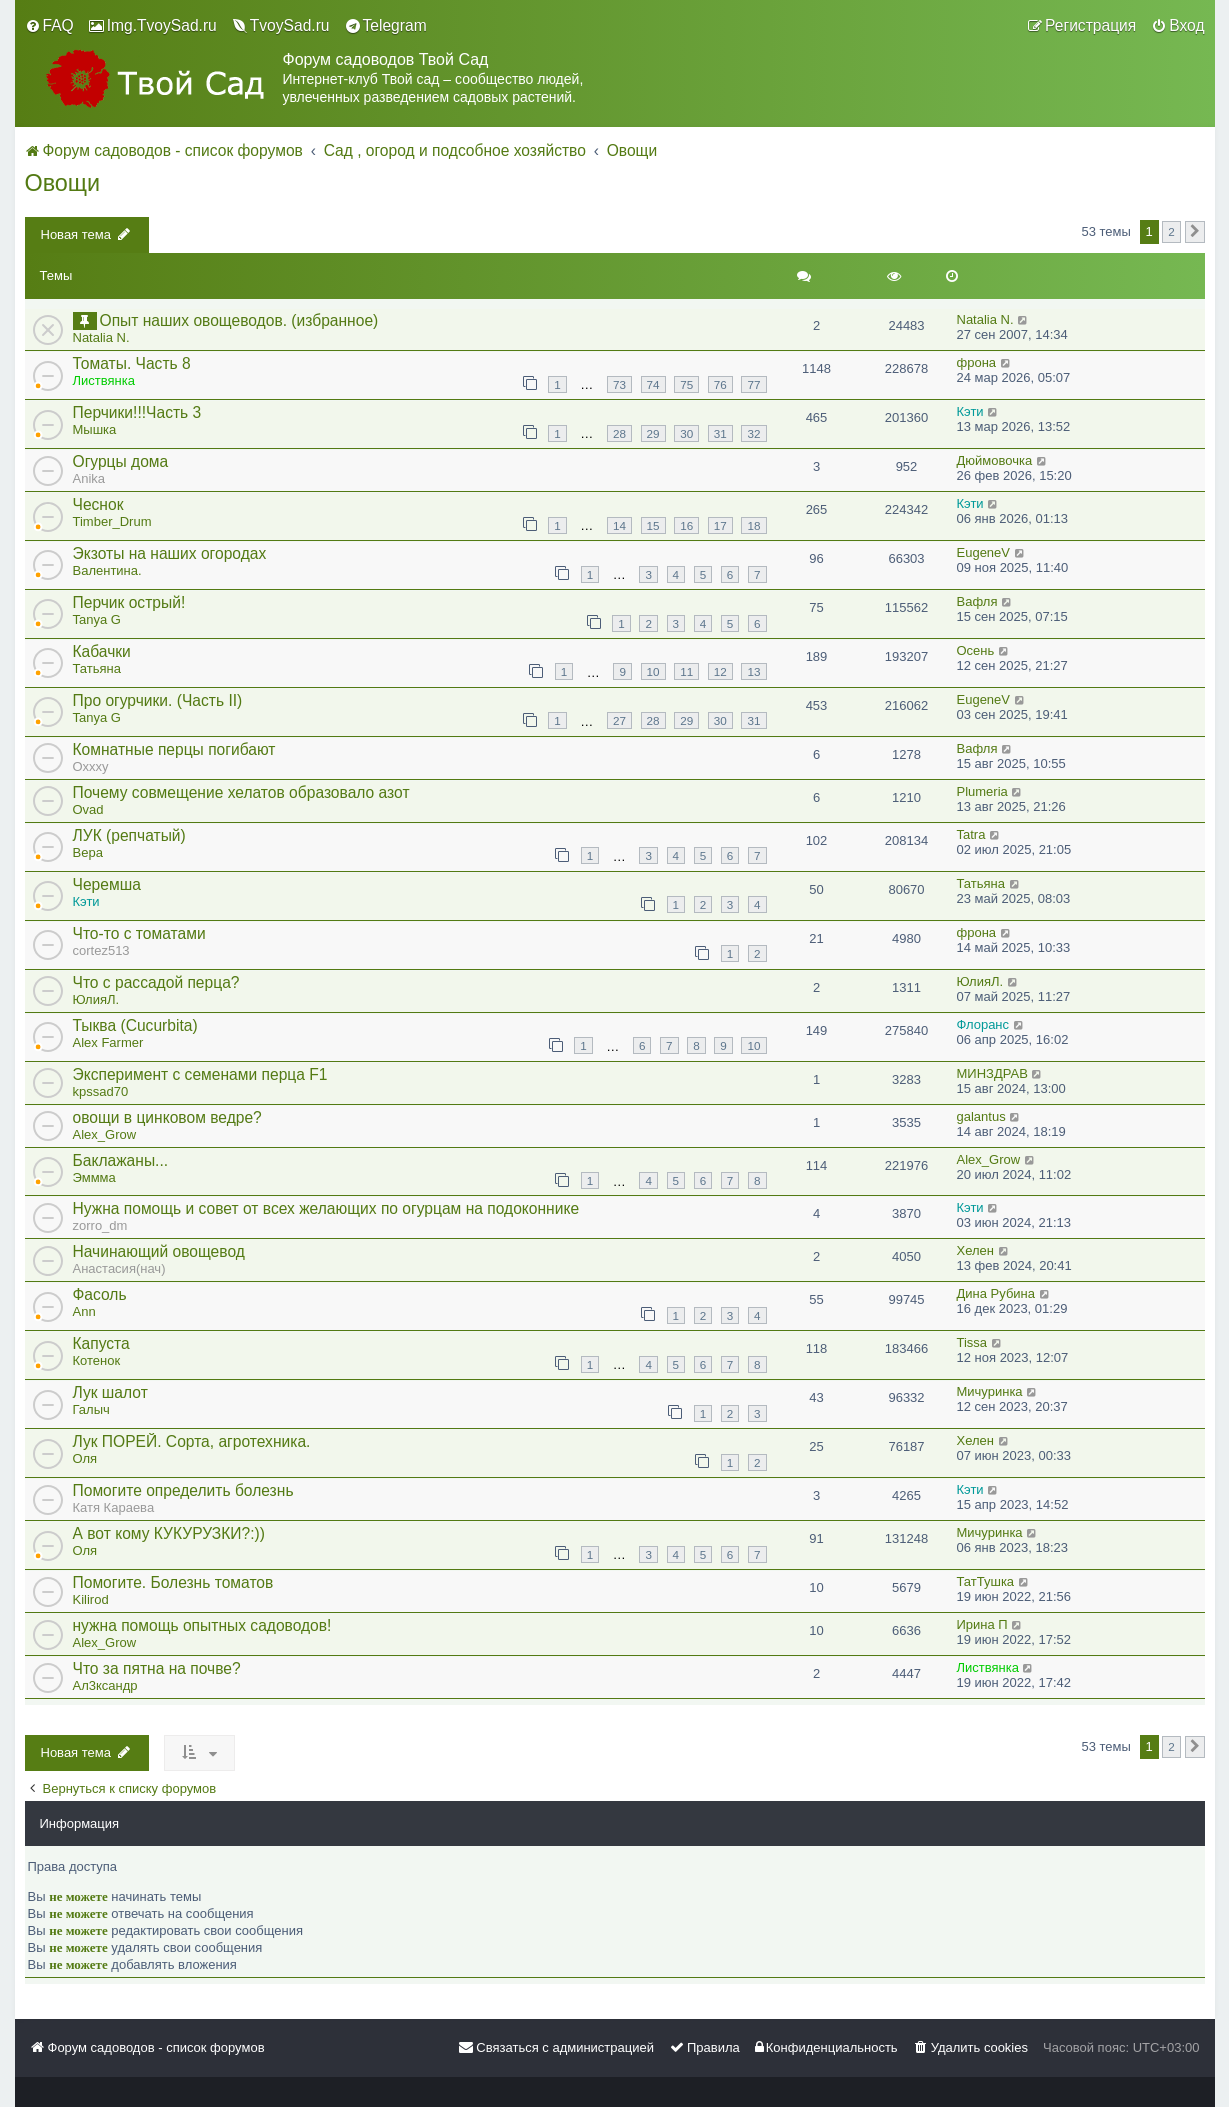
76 (720, 384)
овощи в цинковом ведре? (167, 1117)
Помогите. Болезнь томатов (173, 1582)
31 (720, 433)
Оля (85, 1458)
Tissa (972, 1342)
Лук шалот (110, 1392)
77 (753, 384)
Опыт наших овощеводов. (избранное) (239, 320)
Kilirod (91, 1599)
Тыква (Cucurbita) (135, 1025)
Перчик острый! (129, 602)
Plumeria (982, 791)
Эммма (94, 1177)
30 (686, 433)
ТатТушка (986, 1581)
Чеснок (98, 504)
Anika (89, 478)
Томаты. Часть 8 (132, 363)
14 (619, 525)
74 (653, 384)
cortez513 (101, 950)
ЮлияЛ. (96, 999)
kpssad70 (101, 1091)
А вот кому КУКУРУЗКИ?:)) (169, 1533)
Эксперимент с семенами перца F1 (200, 1074)
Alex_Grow (105, 1134)
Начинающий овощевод (159, 1251)
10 (653, 671)
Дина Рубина (996, 1293)
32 (753, 433)
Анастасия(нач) (119, 1268)
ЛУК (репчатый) (129, 835)
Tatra (971, 834)
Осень (976, 650)
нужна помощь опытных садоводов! (202, 1625)
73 (619, 384)
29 (653, 433)
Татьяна (97, 668)
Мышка (95, 429)
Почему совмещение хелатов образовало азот (241, 792)
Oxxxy (91, 766)
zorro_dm (100, 1225)
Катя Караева (114, 1507)
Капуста (101, 1343)
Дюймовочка (995, 460)
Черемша (107, 884)
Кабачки (102, 651)
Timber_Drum (112, 521)
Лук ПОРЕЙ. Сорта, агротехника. (192, 1441)
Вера (88, 852)
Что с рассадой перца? (156, 982)
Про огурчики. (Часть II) (158, 700)
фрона (977, 362)
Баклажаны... (121, 1160)
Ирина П (982, 1624)
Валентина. (107, 570)
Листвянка (104, 380)
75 (686, 384)
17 (720, 525)
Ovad (88, 809)
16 (686, 525)
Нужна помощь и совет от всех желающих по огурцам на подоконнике (326, 1208)
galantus (981, 1116)
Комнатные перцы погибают (174, 749)
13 (753, 671)
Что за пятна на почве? (157, 1668)
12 (720, 671)
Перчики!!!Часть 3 (137, 412)
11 (686, 671)
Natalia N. (101, 337)
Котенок (97, 1360)
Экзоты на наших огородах (170, 553)
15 (653, 525)
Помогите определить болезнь (183, 1490)
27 (619, 720)
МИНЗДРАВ (992, 1073)
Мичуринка (990, 1391)
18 (753, 525)
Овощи (63, 183)
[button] (1195, 232)
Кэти (970, 411)
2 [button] (1171, 231)
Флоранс (983, 1024)
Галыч (91, 1409)
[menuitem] (49, 26)
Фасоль (100, 1294)
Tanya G (97, 619)
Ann (84, 1311)
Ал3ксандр (105, 1685)
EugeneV (984, 552)
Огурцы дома (121, 461)
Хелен (975, 1250)
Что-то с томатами (139, 933)
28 (619, 433)
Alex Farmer (108, 1042)
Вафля (977, 601)
